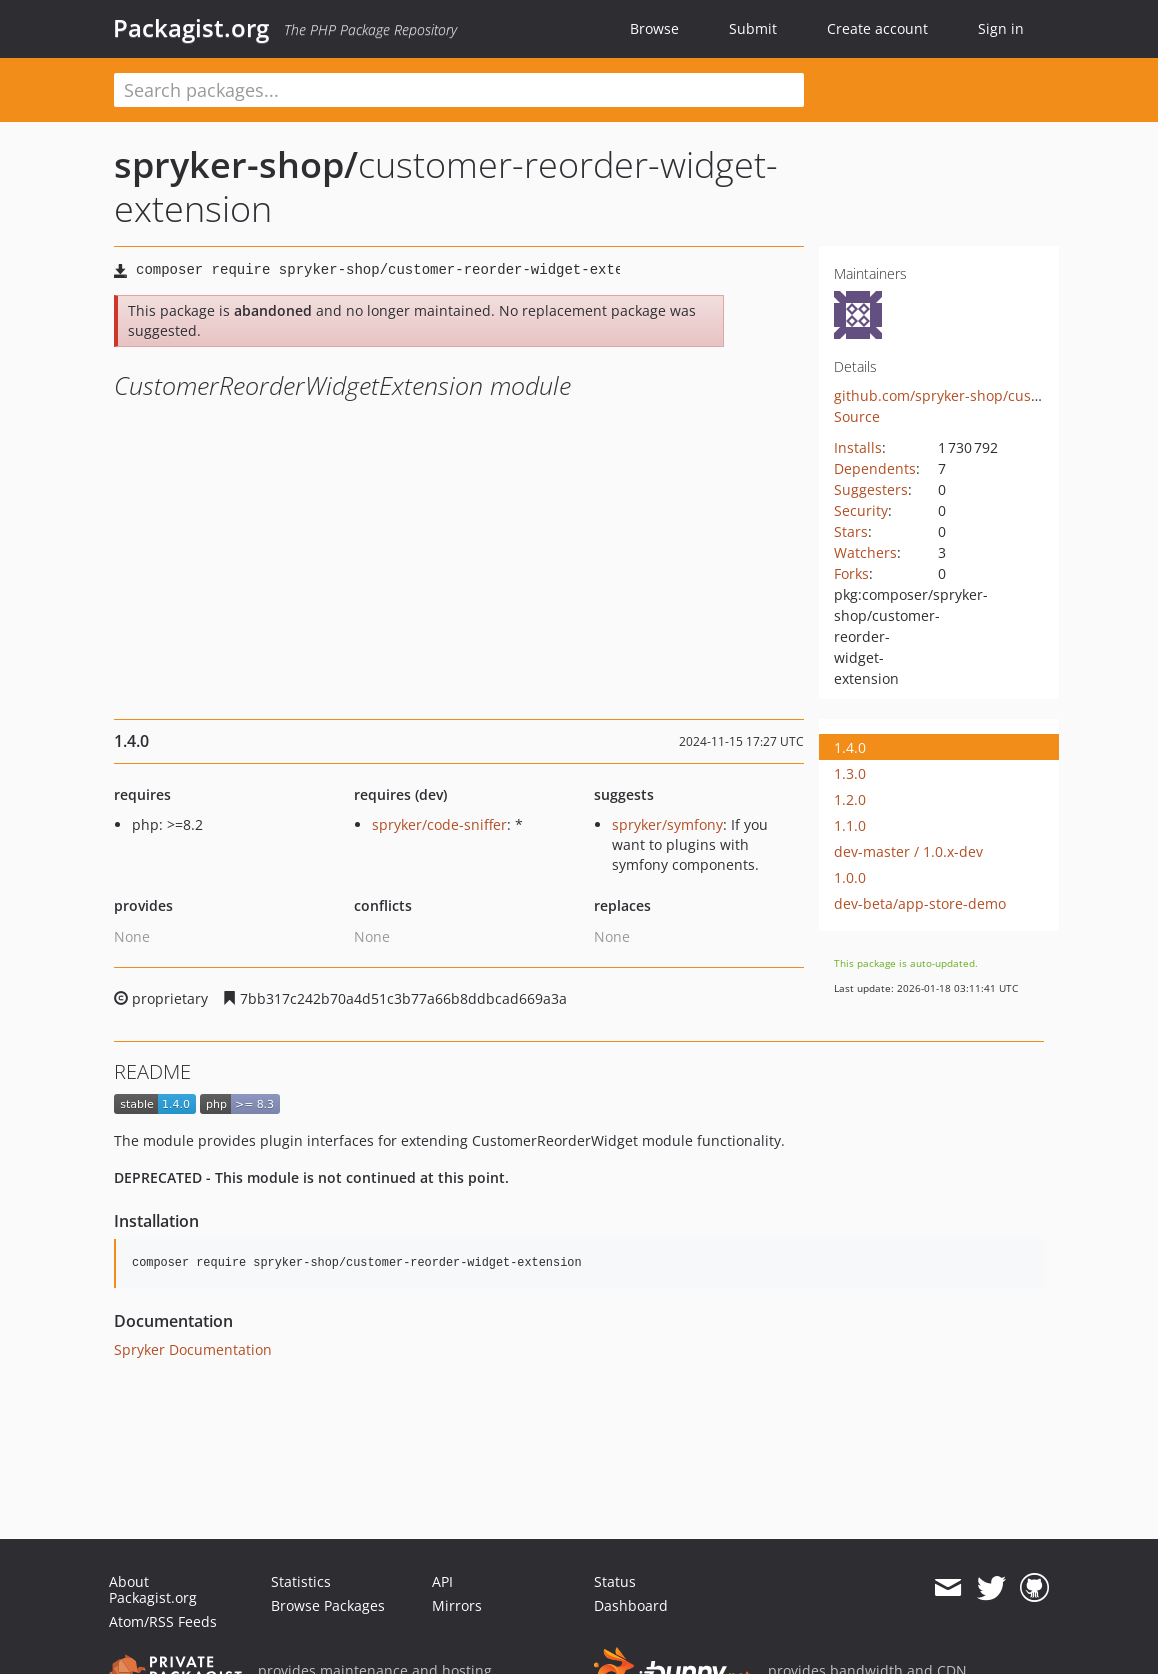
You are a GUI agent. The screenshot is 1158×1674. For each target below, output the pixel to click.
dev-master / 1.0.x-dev (908, 851)
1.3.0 (850, 773)
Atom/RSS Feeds (163, 1621)
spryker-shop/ (236, 164)
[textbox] (459, 90)
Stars (851, 531)
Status (615, 1581)
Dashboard (631, 1605)
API (442, 1581)
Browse (654, 28)
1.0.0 (850, 877)
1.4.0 (850, 747)
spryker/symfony (667, 824)
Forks (851, 573)
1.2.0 (850, 799)
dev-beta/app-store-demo (920, 903)
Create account (877, 28)
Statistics (301, 1581)
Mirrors (457, 1605)
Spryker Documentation (193, 1349)
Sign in (1001, 28)
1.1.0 (850, 825)
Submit (753, 28)
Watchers (865, 552)
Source (857, 416)
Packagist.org (191, 28)
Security (861, 510)
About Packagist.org (153, 1589)
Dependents (875, 468)
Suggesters (871, 489)
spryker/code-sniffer (439, 824)
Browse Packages (328, 1605)
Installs (858, 447)
